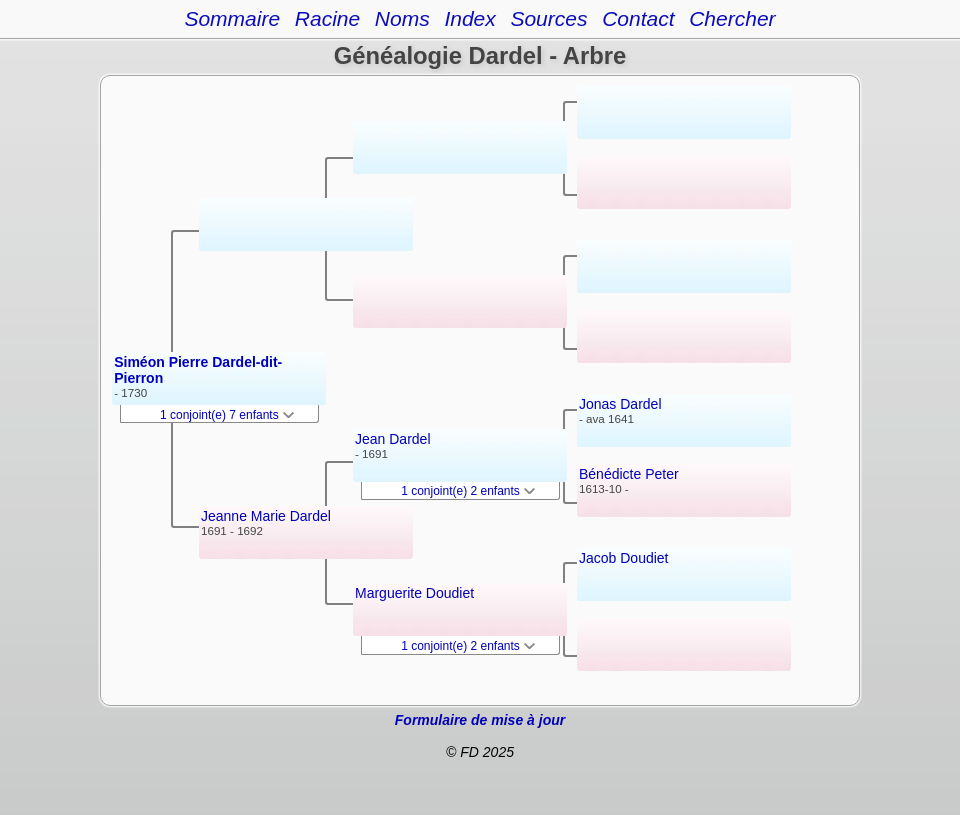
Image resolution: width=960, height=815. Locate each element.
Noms (402, 18)
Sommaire (232, 18)
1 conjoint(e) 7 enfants (227, 415)
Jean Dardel (393, 439)
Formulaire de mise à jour (480, 720)
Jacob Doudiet (624, 558)
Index (469, 18)
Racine (327, 18)
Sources (548, 18)
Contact (638, 18)
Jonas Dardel (620, 404)
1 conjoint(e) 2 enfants (468, 491)
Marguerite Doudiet (414, 593)
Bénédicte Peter (629, 474)
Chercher (732, 18)
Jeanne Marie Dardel (266, 516)
